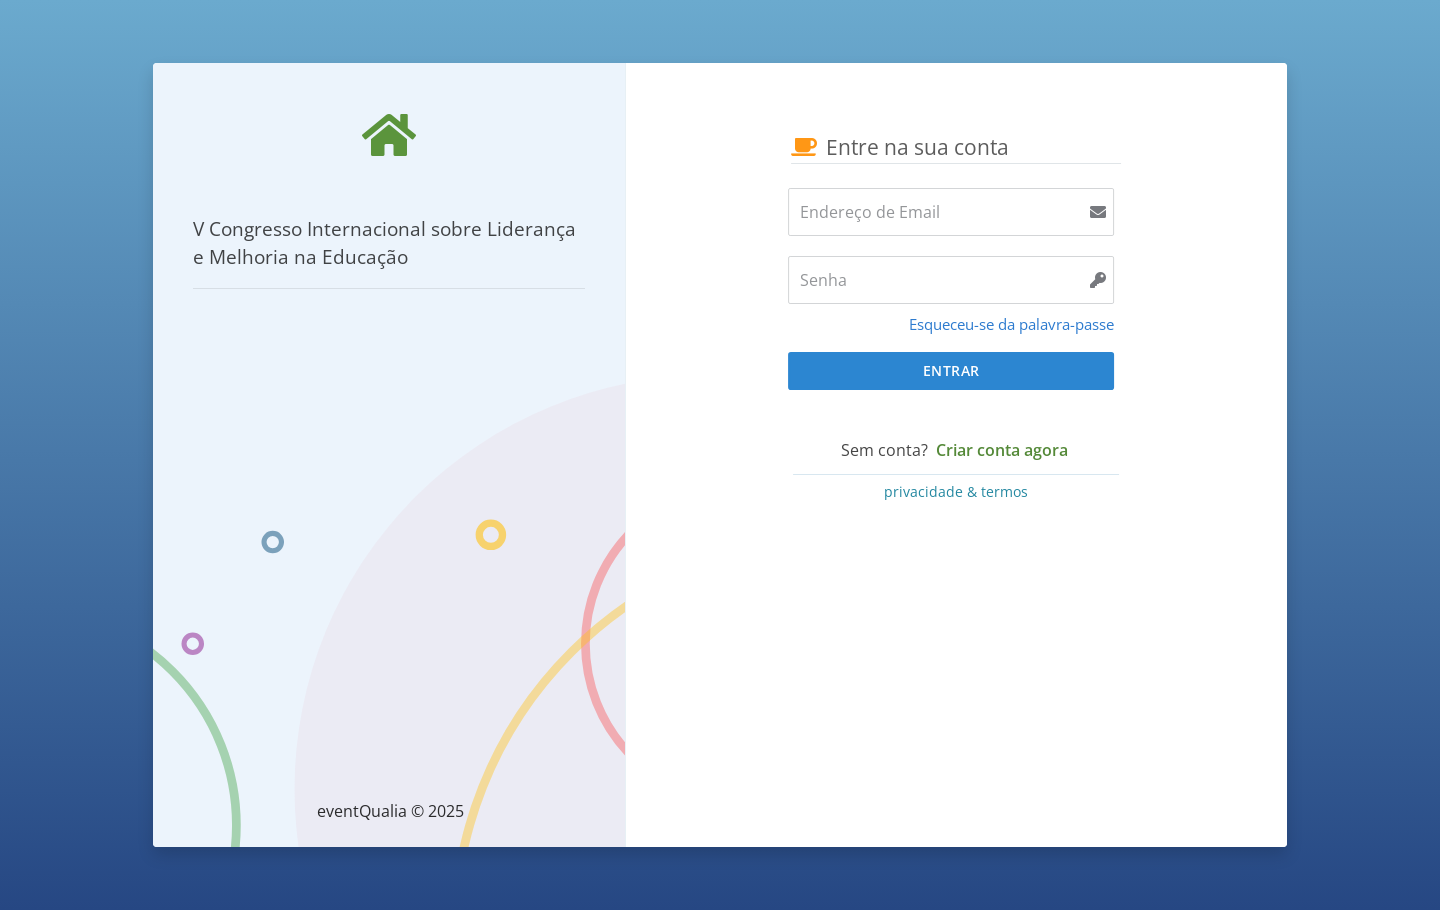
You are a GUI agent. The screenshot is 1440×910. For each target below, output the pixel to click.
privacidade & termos (956, 491)
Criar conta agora (1002, 450)
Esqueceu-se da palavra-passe (1011, 324)
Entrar (951, 370)
